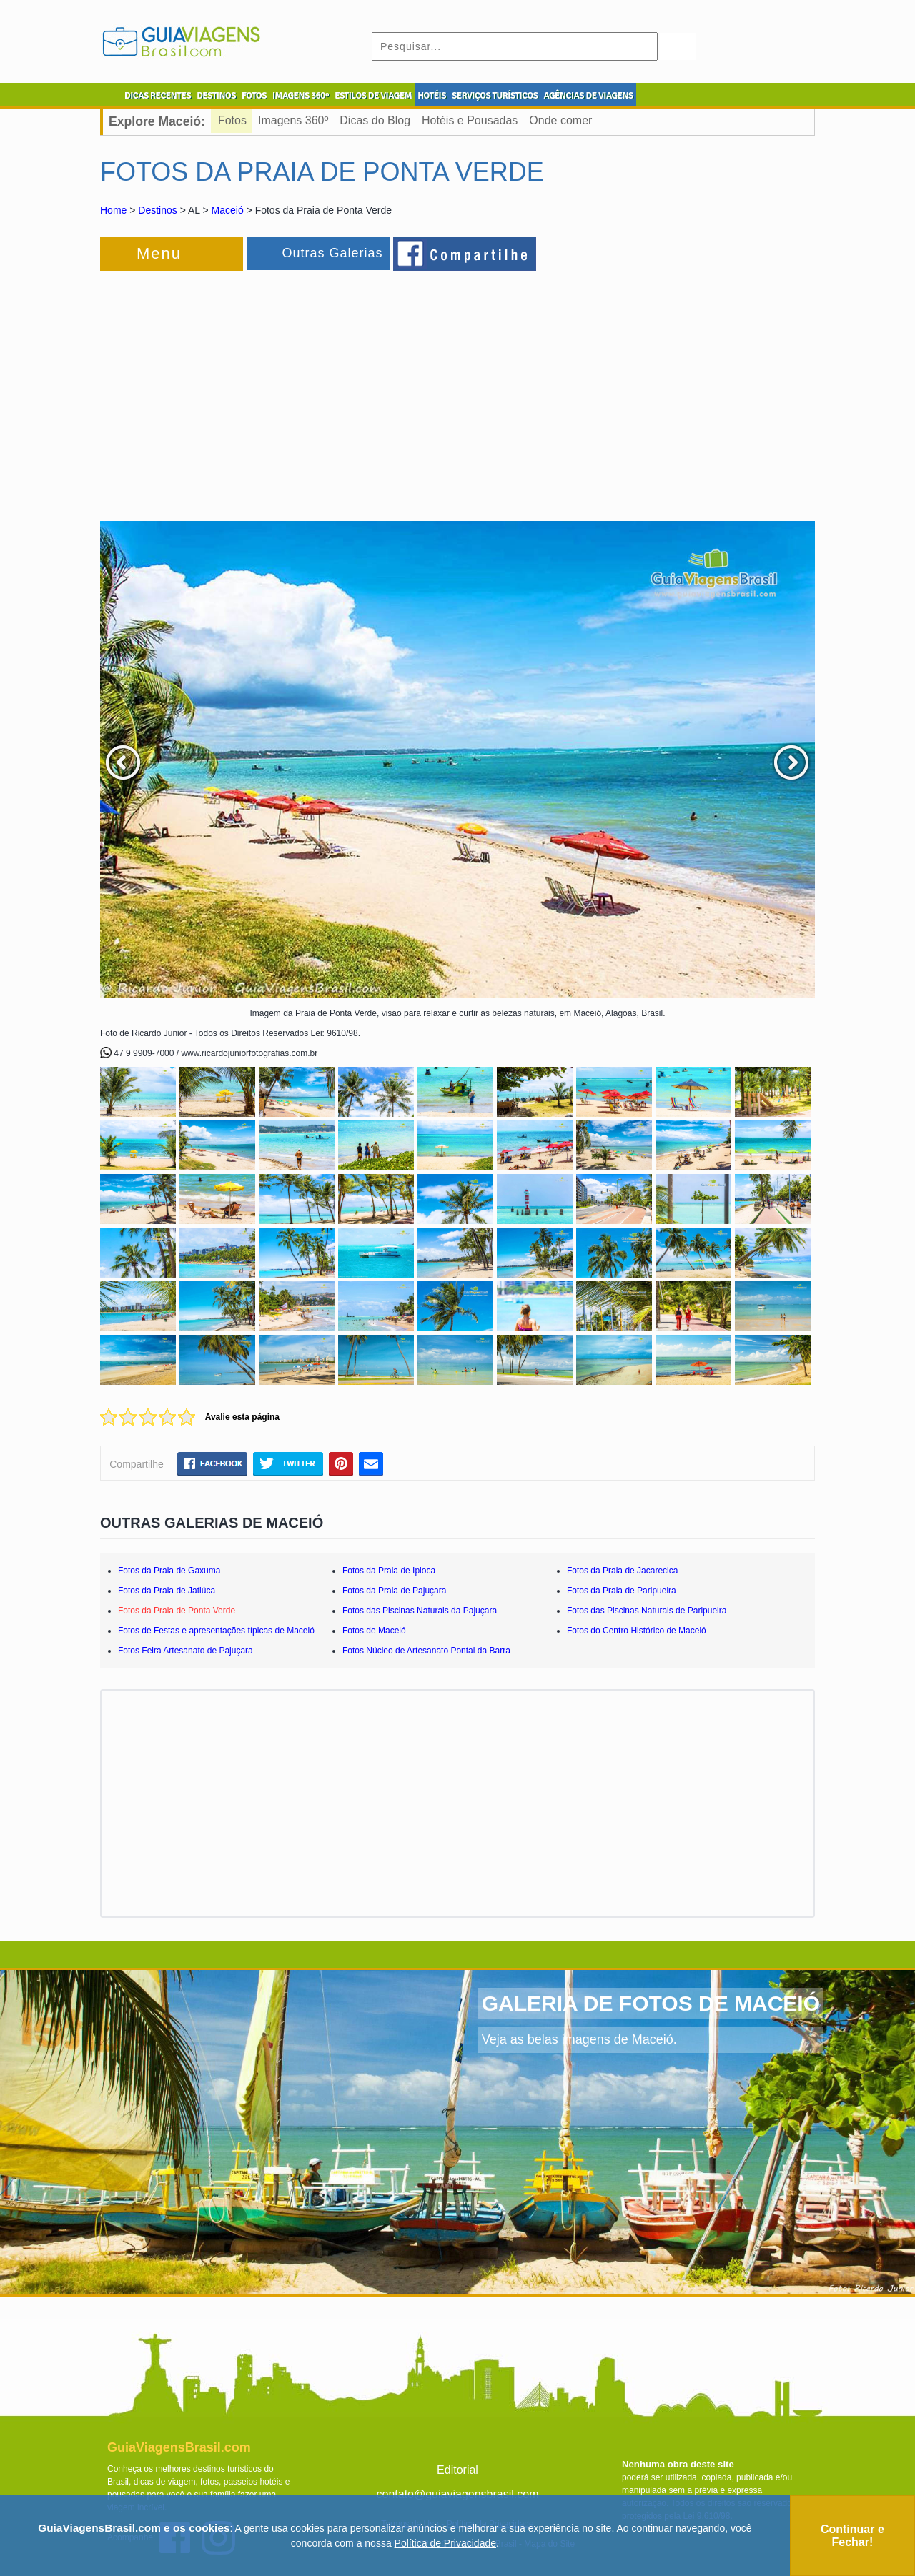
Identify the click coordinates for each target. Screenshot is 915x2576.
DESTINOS (216, 95)
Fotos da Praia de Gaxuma (169, 1571)
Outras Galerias (332, 253)
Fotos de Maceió (374, 1631)
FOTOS (254, 95)
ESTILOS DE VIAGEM (373, 95)
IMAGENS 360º (300, 95)
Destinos (157, 210)
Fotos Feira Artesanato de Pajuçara (185, 1651)
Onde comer (560, 120)
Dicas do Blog (375, 120)
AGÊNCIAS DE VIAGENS (588, 95)
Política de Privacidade (445, 2543)
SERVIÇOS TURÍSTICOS (495, 95)
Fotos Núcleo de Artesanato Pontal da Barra (426, 1651)
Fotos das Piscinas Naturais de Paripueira (646, 1611)
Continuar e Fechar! (852, 2535)
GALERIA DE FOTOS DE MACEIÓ (651, 2003)
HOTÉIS (431, 95)
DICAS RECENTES (157, 95)
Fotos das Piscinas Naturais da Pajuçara (419, 1611)
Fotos (232, 120)
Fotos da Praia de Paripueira (621, 1591)
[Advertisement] (256, 389)
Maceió (228, 210)
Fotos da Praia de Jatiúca (166, 1591)
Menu (159, 253)
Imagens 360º (293, 120)
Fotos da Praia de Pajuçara (394, 1591)
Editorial (457, 2470)
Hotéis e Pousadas (470, 120)
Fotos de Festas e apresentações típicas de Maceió (216, 1631)
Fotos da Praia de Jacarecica (622, 1571)
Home (113, 210)
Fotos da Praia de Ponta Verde (176, 1611)
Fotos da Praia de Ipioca (388, 1571)
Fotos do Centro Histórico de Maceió (636, 1631)
